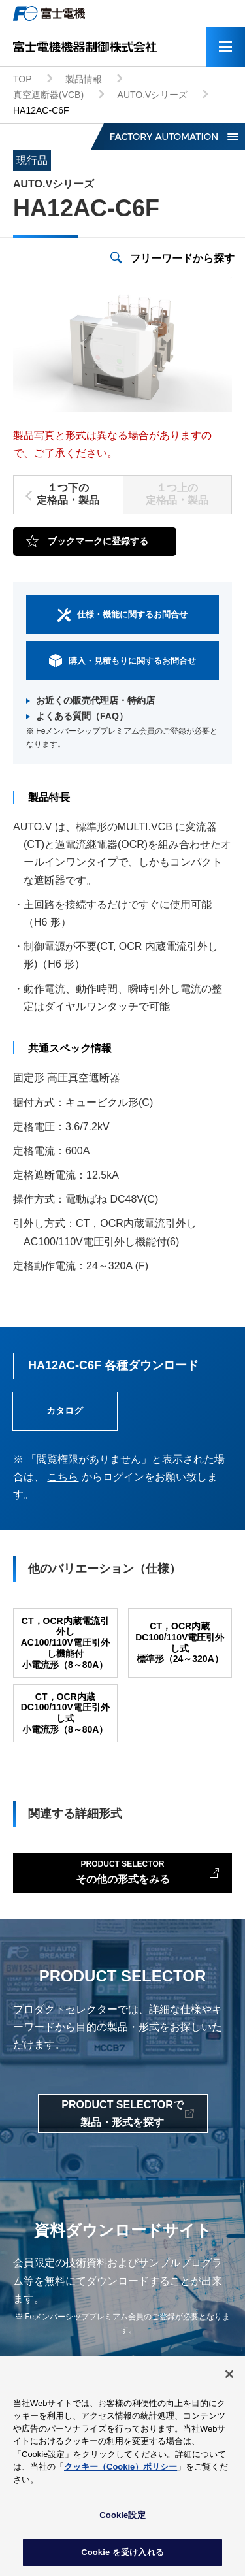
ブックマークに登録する (98, 541)
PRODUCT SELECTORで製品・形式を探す (122, 2113)
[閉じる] (229, 2378)
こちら (62, 1476)
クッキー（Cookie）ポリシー (120, 2472)
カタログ (64, 1410)
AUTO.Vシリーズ (153, 95)
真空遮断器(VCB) (48, 95)
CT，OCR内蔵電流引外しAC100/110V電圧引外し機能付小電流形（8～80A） (65, 1643)
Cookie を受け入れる (122, 2557)
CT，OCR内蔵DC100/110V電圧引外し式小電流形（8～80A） (65, 1713)
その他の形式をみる (123, 1871)
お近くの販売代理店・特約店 (95, 700)
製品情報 (83, 79)
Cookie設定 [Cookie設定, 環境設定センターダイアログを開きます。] (122, 2520)
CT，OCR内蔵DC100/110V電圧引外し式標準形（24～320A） (179, 1642)
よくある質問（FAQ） (82, 716)
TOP (22, 79)
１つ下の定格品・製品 (68, 494)
